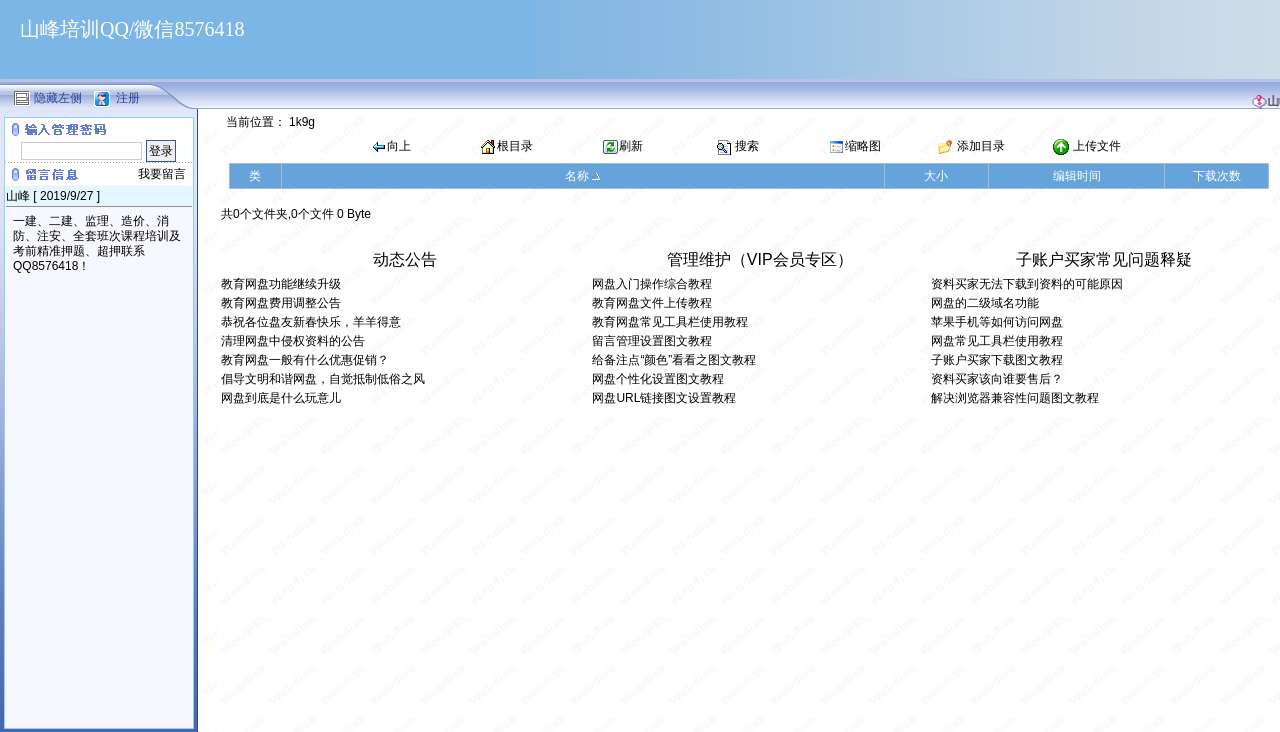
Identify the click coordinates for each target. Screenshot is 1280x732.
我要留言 (162, 174)
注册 (128, 97)
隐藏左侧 (58, 97)
